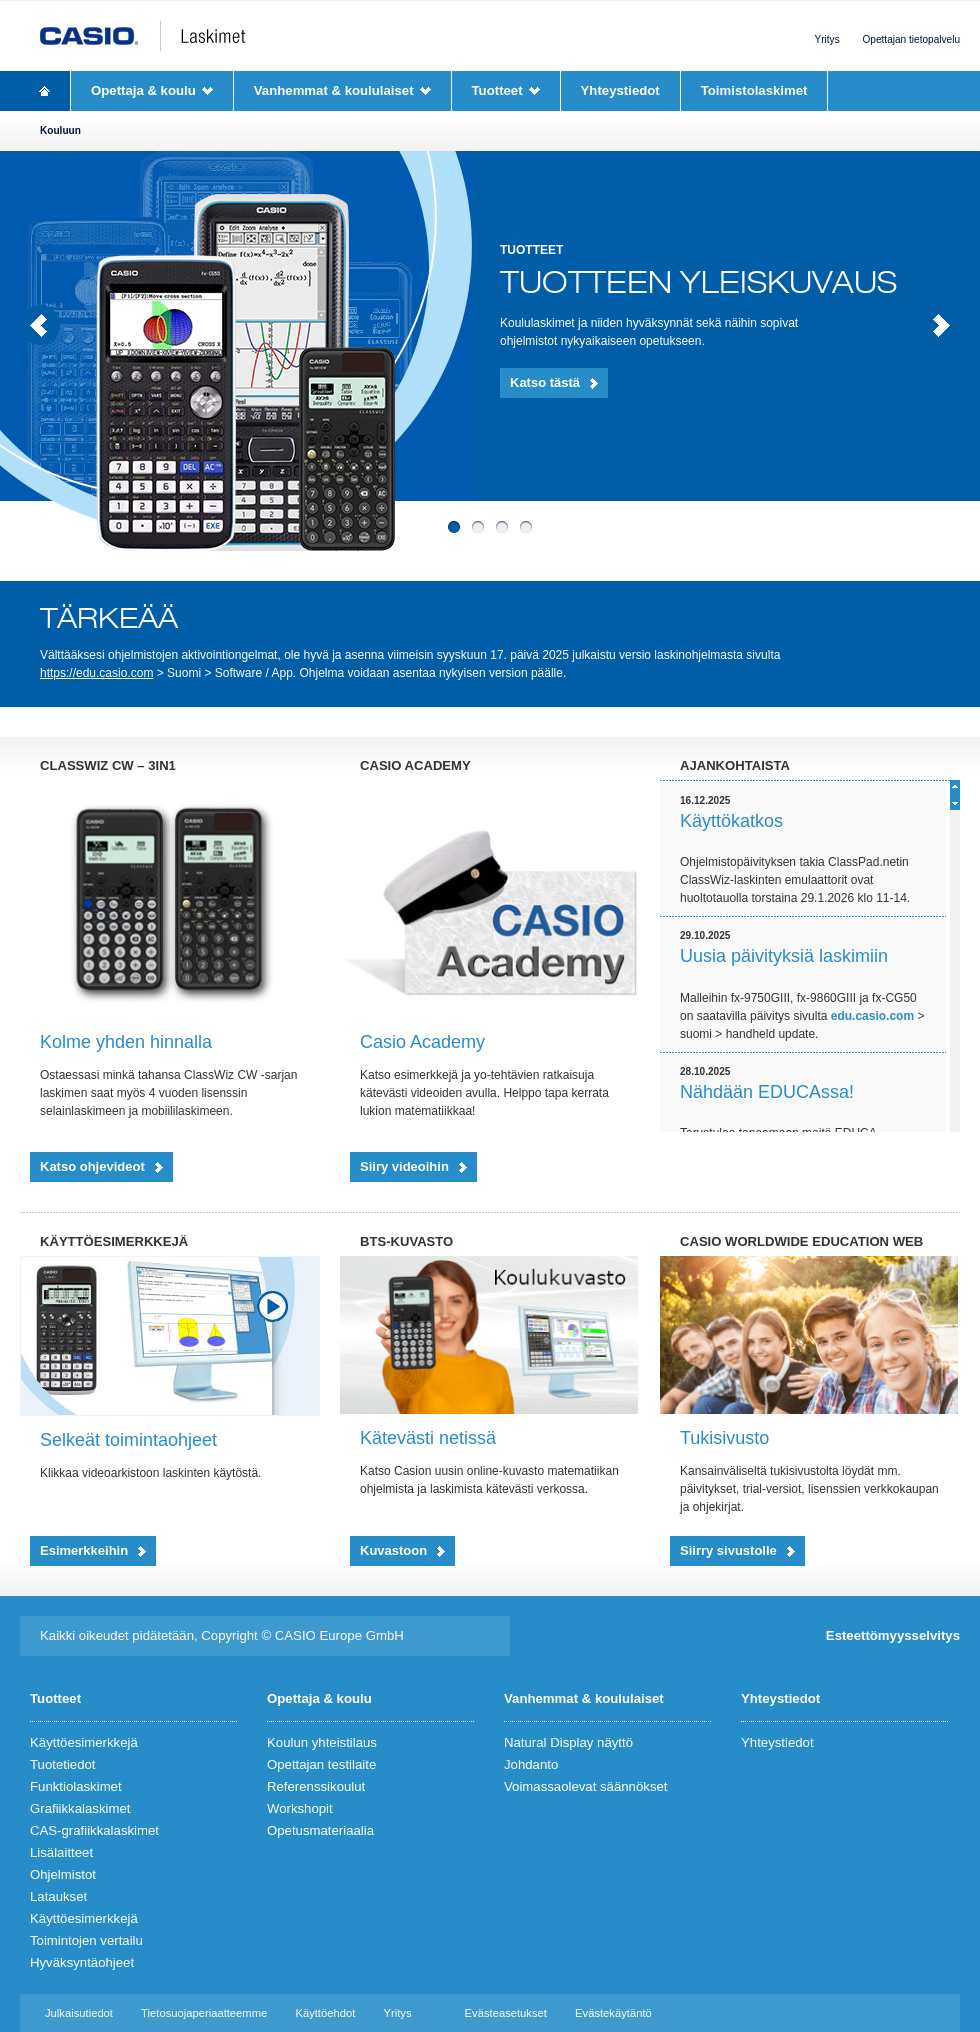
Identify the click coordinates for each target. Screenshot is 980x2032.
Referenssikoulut (316, 1786)
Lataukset (58, 1896)
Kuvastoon (393, 1550)
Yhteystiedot (620, 90)
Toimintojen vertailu (86, 1940)
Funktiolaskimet (76, 1786)
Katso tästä (545, 382)
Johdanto (531, 1764)
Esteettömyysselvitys (893, 1635)
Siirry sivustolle (728, 1550)
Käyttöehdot (325, 2013)
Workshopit (300, 1808)
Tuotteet (497, 90)
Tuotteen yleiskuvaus (698, 282)
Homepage (45, 91)
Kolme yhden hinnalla (126, 1042)
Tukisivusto (724, 1438)
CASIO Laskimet (163, 36)
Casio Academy (422, 1042)
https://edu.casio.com (96, 673)
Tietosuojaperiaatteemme (204, 2013)
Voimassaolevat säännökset (585, 1786)
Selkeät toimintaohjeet (128, 1440)
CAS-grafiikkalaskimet (94, 1830)
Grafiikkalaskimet (80, 1808)
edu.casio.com (872, 1016)
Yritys (826, 39)
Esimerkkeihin (84, 1550)
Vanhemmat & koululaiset (334, 90)
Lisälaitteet (61, 1852)
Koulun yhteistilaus (322, 1742)
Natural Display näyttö (568, 1742)
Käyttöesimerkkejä (84, 1742)
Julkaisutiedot (79, 2013)
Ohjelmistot (63, 1874)
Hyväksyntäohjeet (82, 1962)
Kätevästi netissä (428, 1438)
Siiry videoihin (404, 1166)
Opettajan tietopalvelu (912, 39)
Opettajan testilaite (321, 1764)
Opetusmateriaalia (320, 1830)
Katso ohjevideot (92, 1166)
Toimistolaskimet (754, 90)
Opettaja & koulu (143, 90)
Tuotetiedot (63, 1764)
